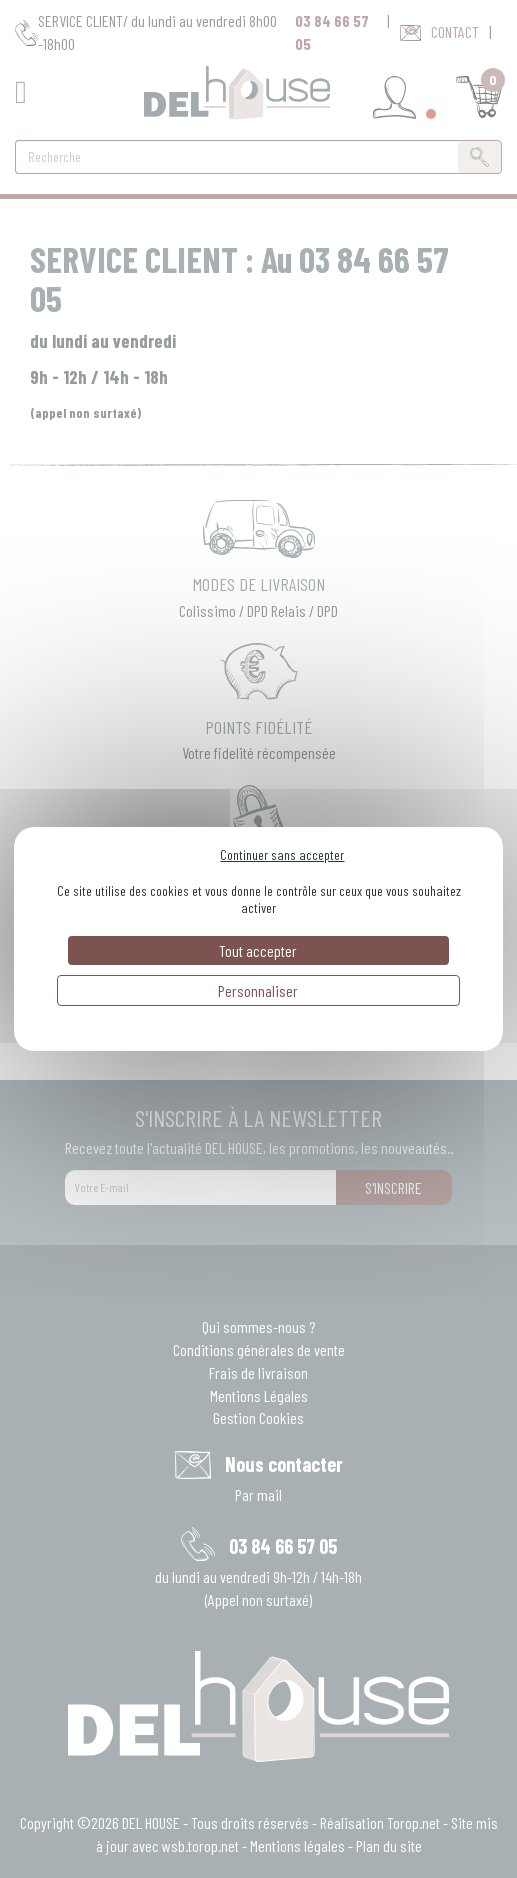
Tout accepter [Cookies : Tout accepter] (258, 950)
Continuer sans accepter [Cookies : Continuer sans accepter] (282, 854)
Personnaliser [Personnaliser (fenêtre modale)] (258, 990)
